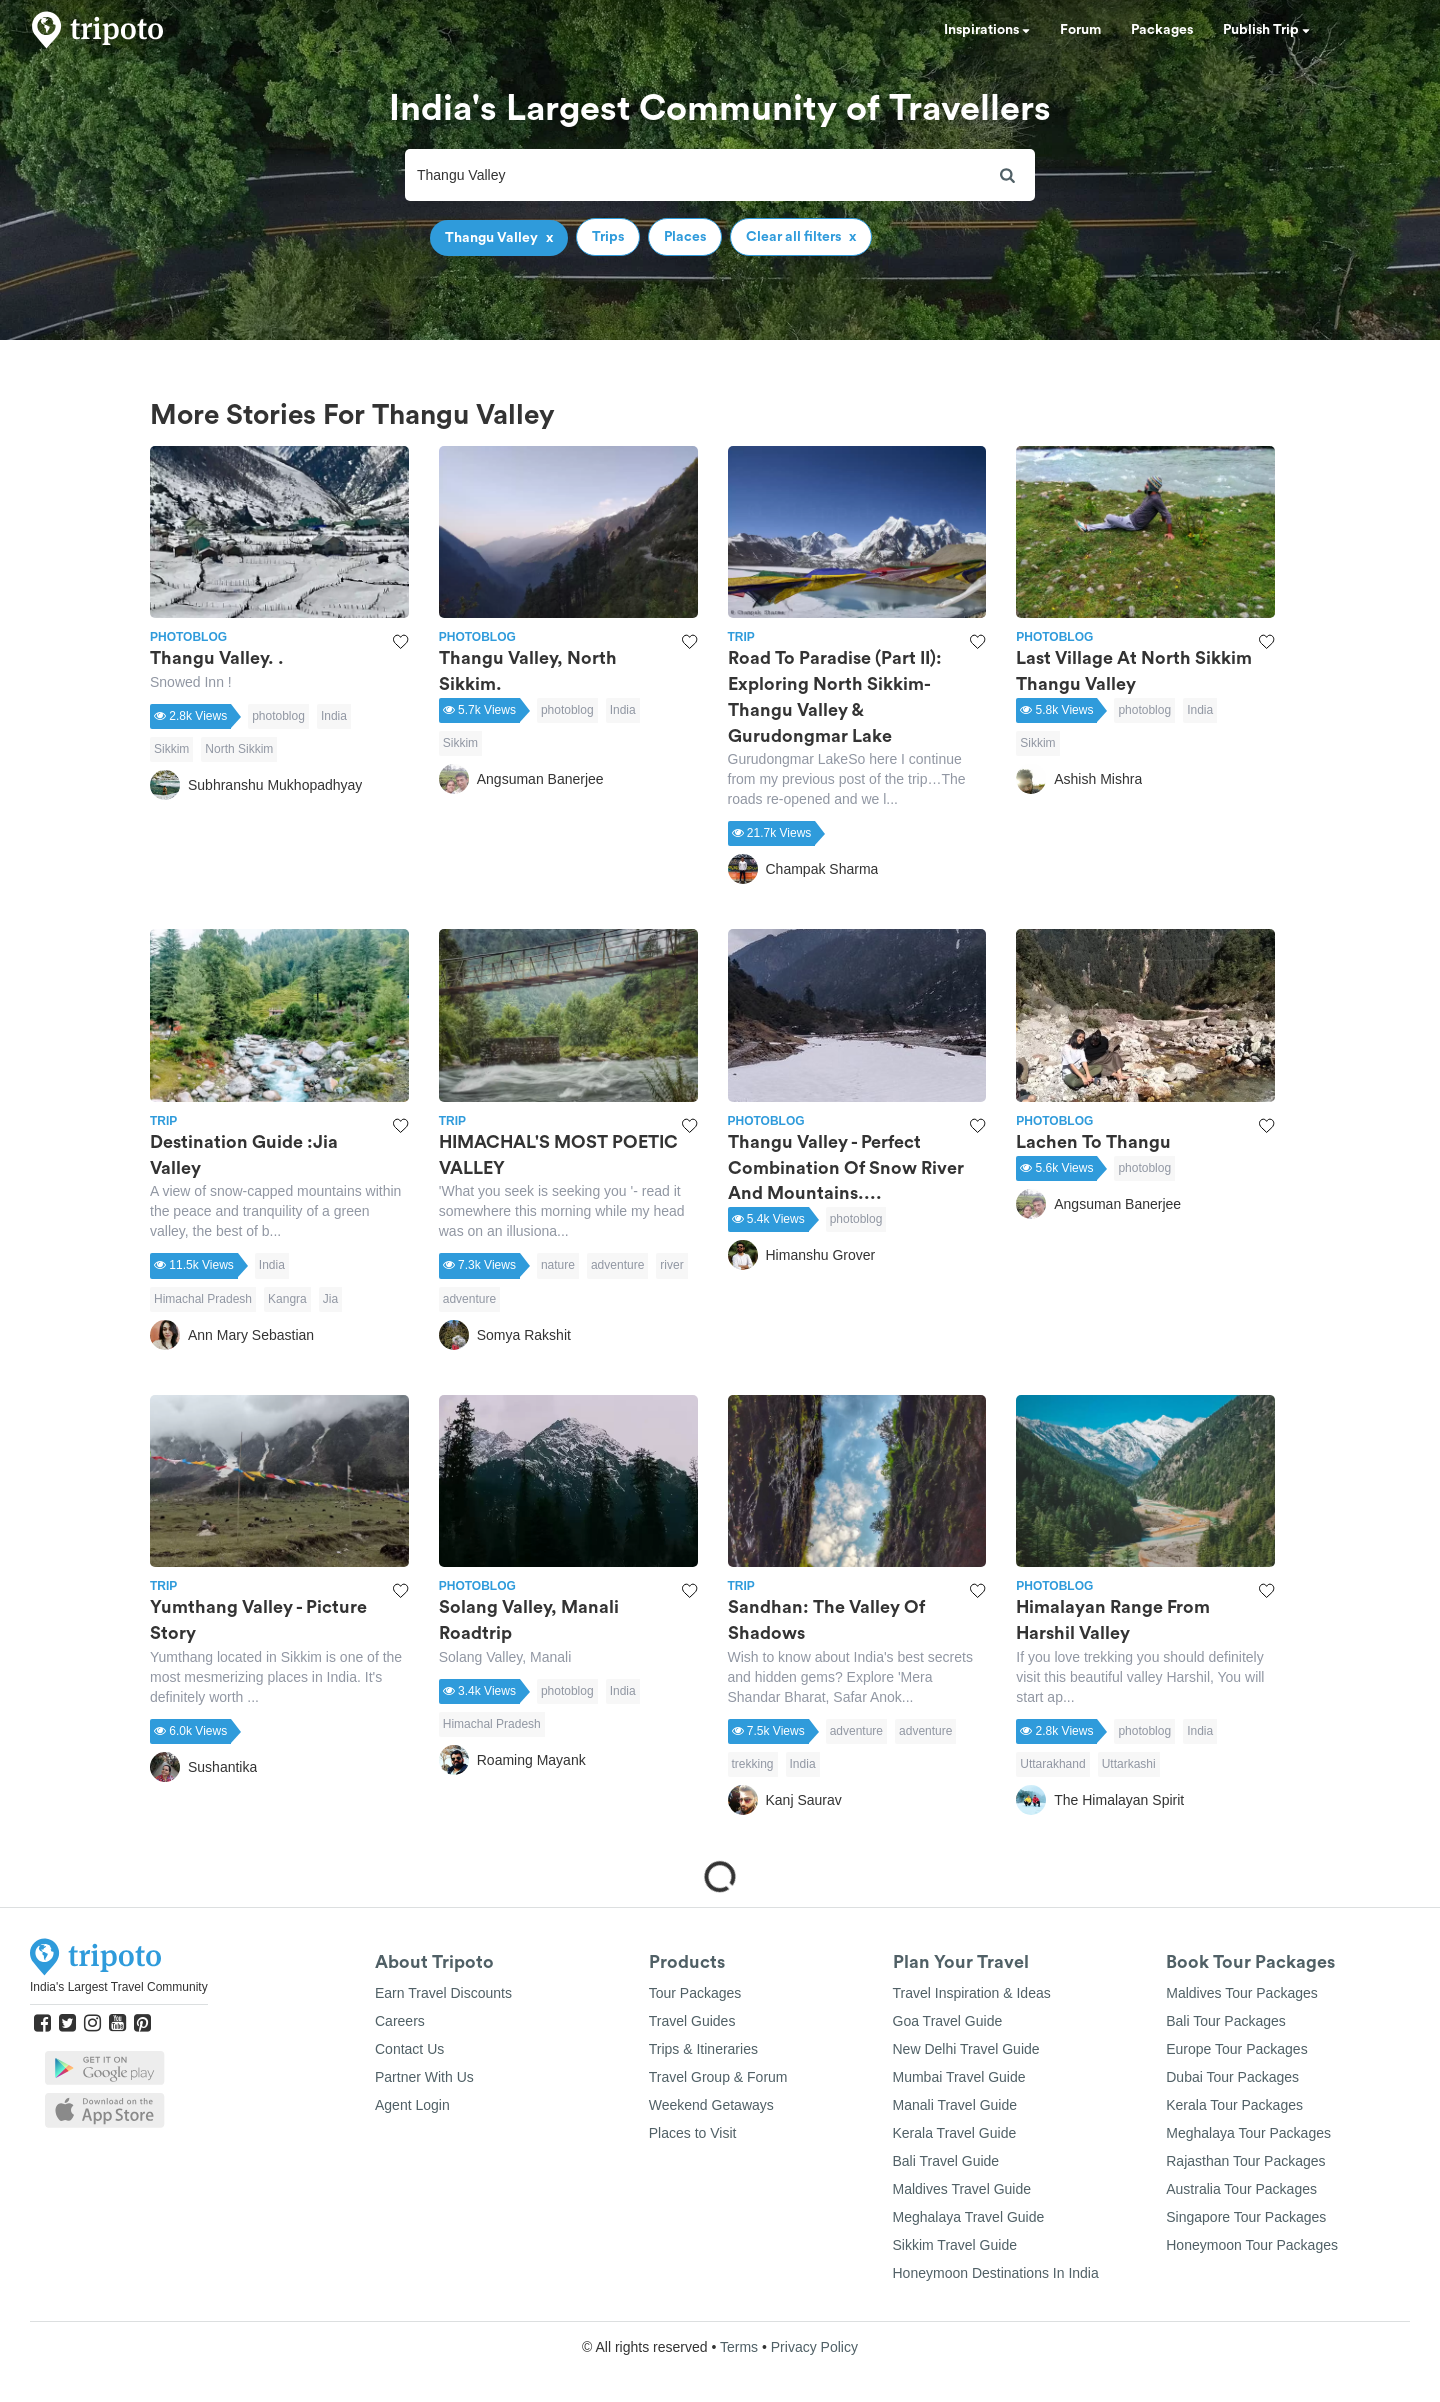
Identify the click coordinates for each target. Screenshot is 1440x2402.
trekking (753, 1764)
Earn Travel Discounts (443, 1993)
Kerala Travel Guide (955, 2133)
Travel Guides (692, 2021)
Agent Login (412, 2105)
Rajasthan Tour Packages (1245, 2161)
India (334, 716)
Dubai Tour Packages (1232, 2077)
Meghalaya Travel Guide (969, 2217)
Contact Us (409, 2049)
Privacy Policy (814, 2347)
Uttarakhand (1052, 1764)
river (671, 1265)
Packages (1162, 30)
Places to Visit (693, 2133)
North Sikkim (239, 749)
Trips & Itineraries (703, 2049)
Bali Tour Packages (1226, 2021)
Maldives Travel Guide (962, 2189)
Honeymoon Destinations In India (996, 2273)
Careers (400, 2021)
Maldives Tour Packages (1241, 1993)
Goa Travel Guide (948, 2021)
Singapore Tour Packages (1246, 2217)
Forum (1080, 30)
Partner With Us (424, 2077)
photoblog (278, 716)
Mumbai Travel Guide (959, 2077)
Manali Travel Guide (955, 2105)
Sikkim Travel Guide (955, 2245)
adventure (617, 1265)
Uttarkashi (1129, 1764)
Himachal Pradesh (203, 1299)
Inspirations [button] (987, 30)
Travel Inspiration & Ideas (972, 1993)
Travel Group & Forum (718, 2077)
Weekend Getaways (711, 2105)
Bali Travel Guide (946, 2161)
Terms (739, 2347)
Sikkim (171, 749)
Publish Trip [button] (1266, 30)
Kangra (287, 1299)
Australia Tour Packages (1241, 2189)
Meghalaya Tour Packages (1248, 2133)
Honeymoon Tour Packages (1252, 2245)
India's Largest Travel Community (119, 1987)
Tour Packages (695, 1993)
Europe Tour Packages (1236, 2049)
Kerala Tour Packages (1234, 2105)
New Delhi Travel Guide (966, 2049)
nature (558, 1265)
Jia (330, 1299)
